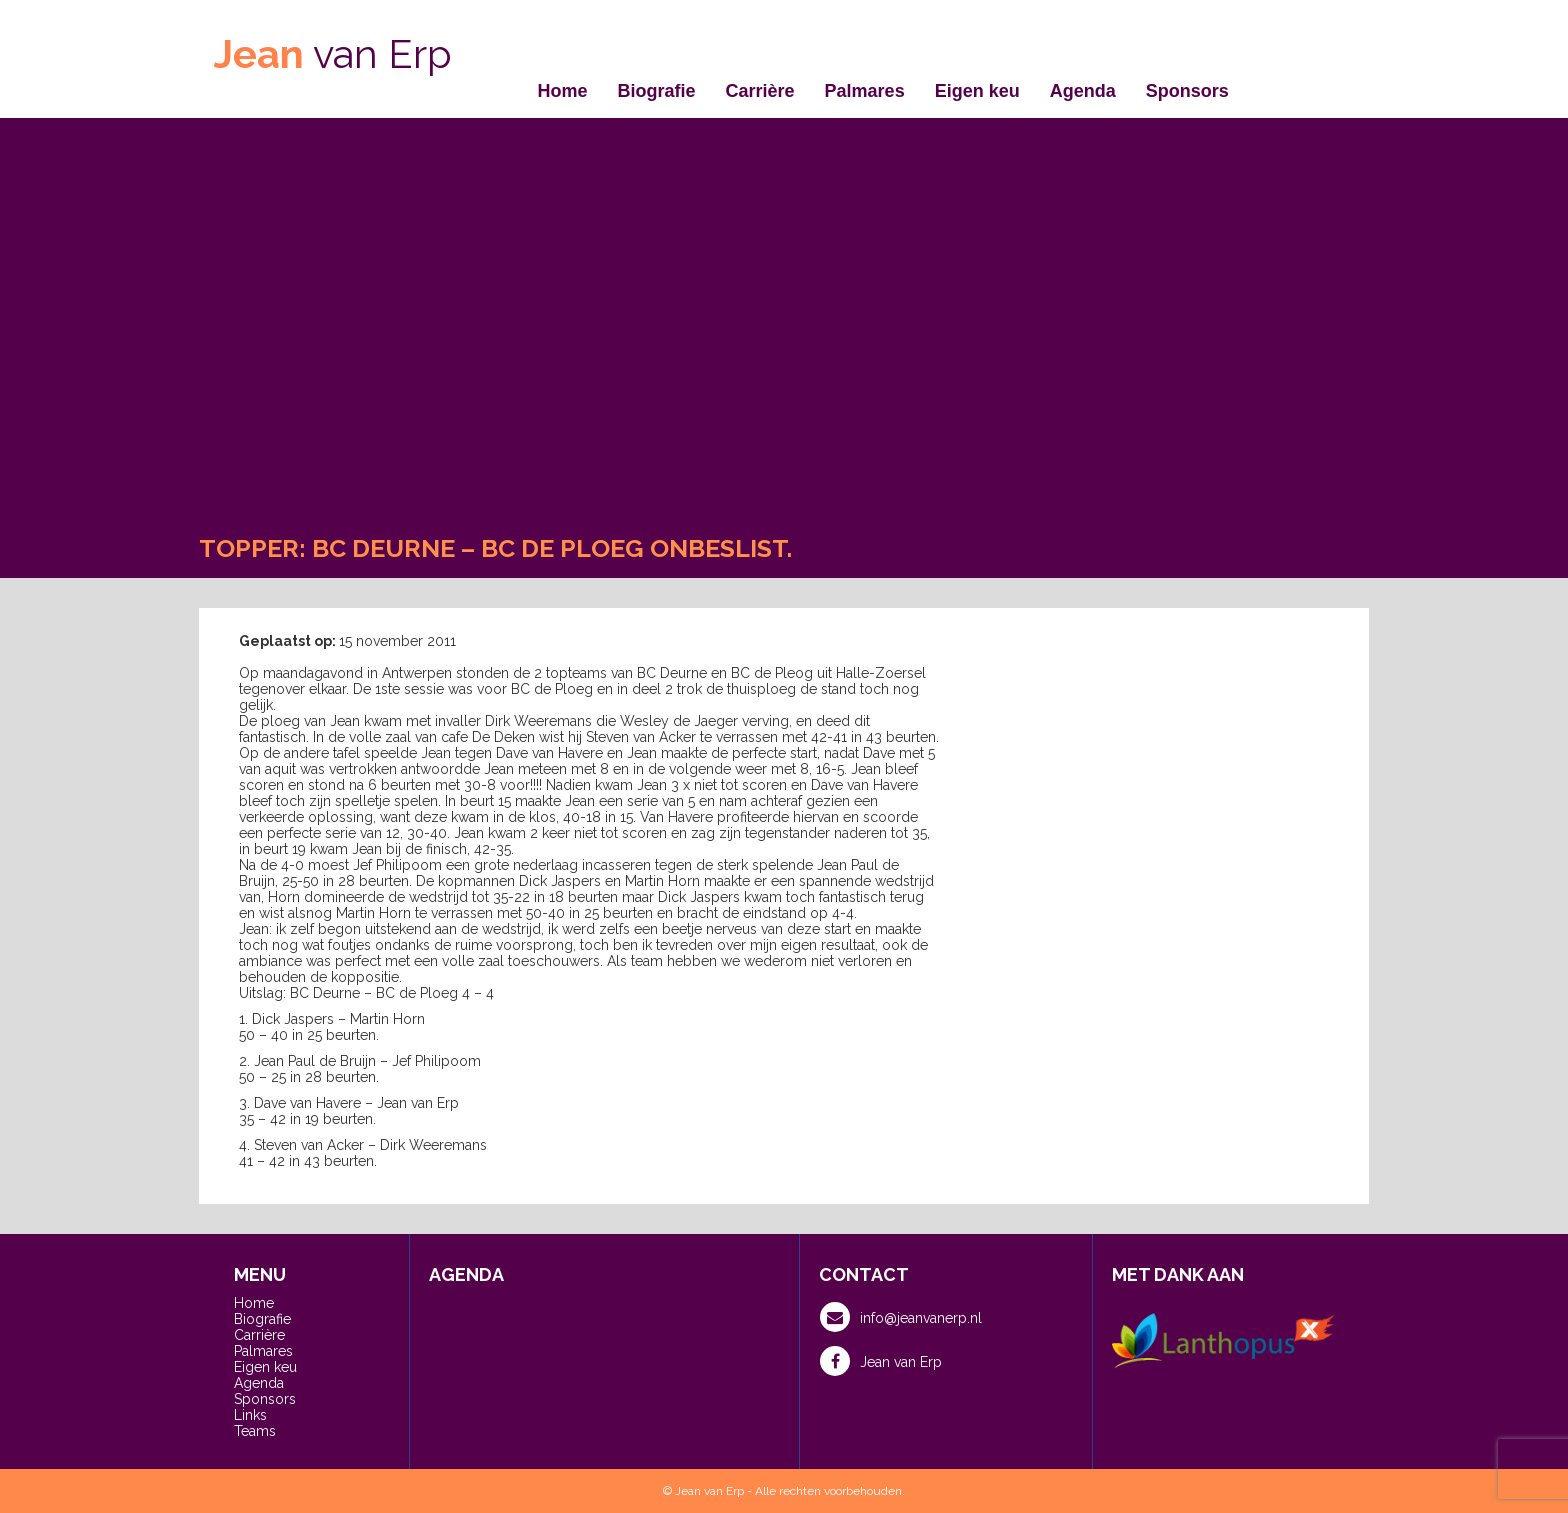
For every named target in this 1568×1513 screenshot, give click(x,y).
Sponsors (1187, 91)
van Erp (333, 53)
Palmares (865, 91)
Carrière (760, 91)
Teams (255, 1431)
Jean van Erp (881, 1361)
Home (563, 91)
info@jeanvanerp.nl (901, 1317)
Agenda (1083, 91)
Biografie (657, 91)
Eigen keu (977, 91)
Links (250, 1415)
